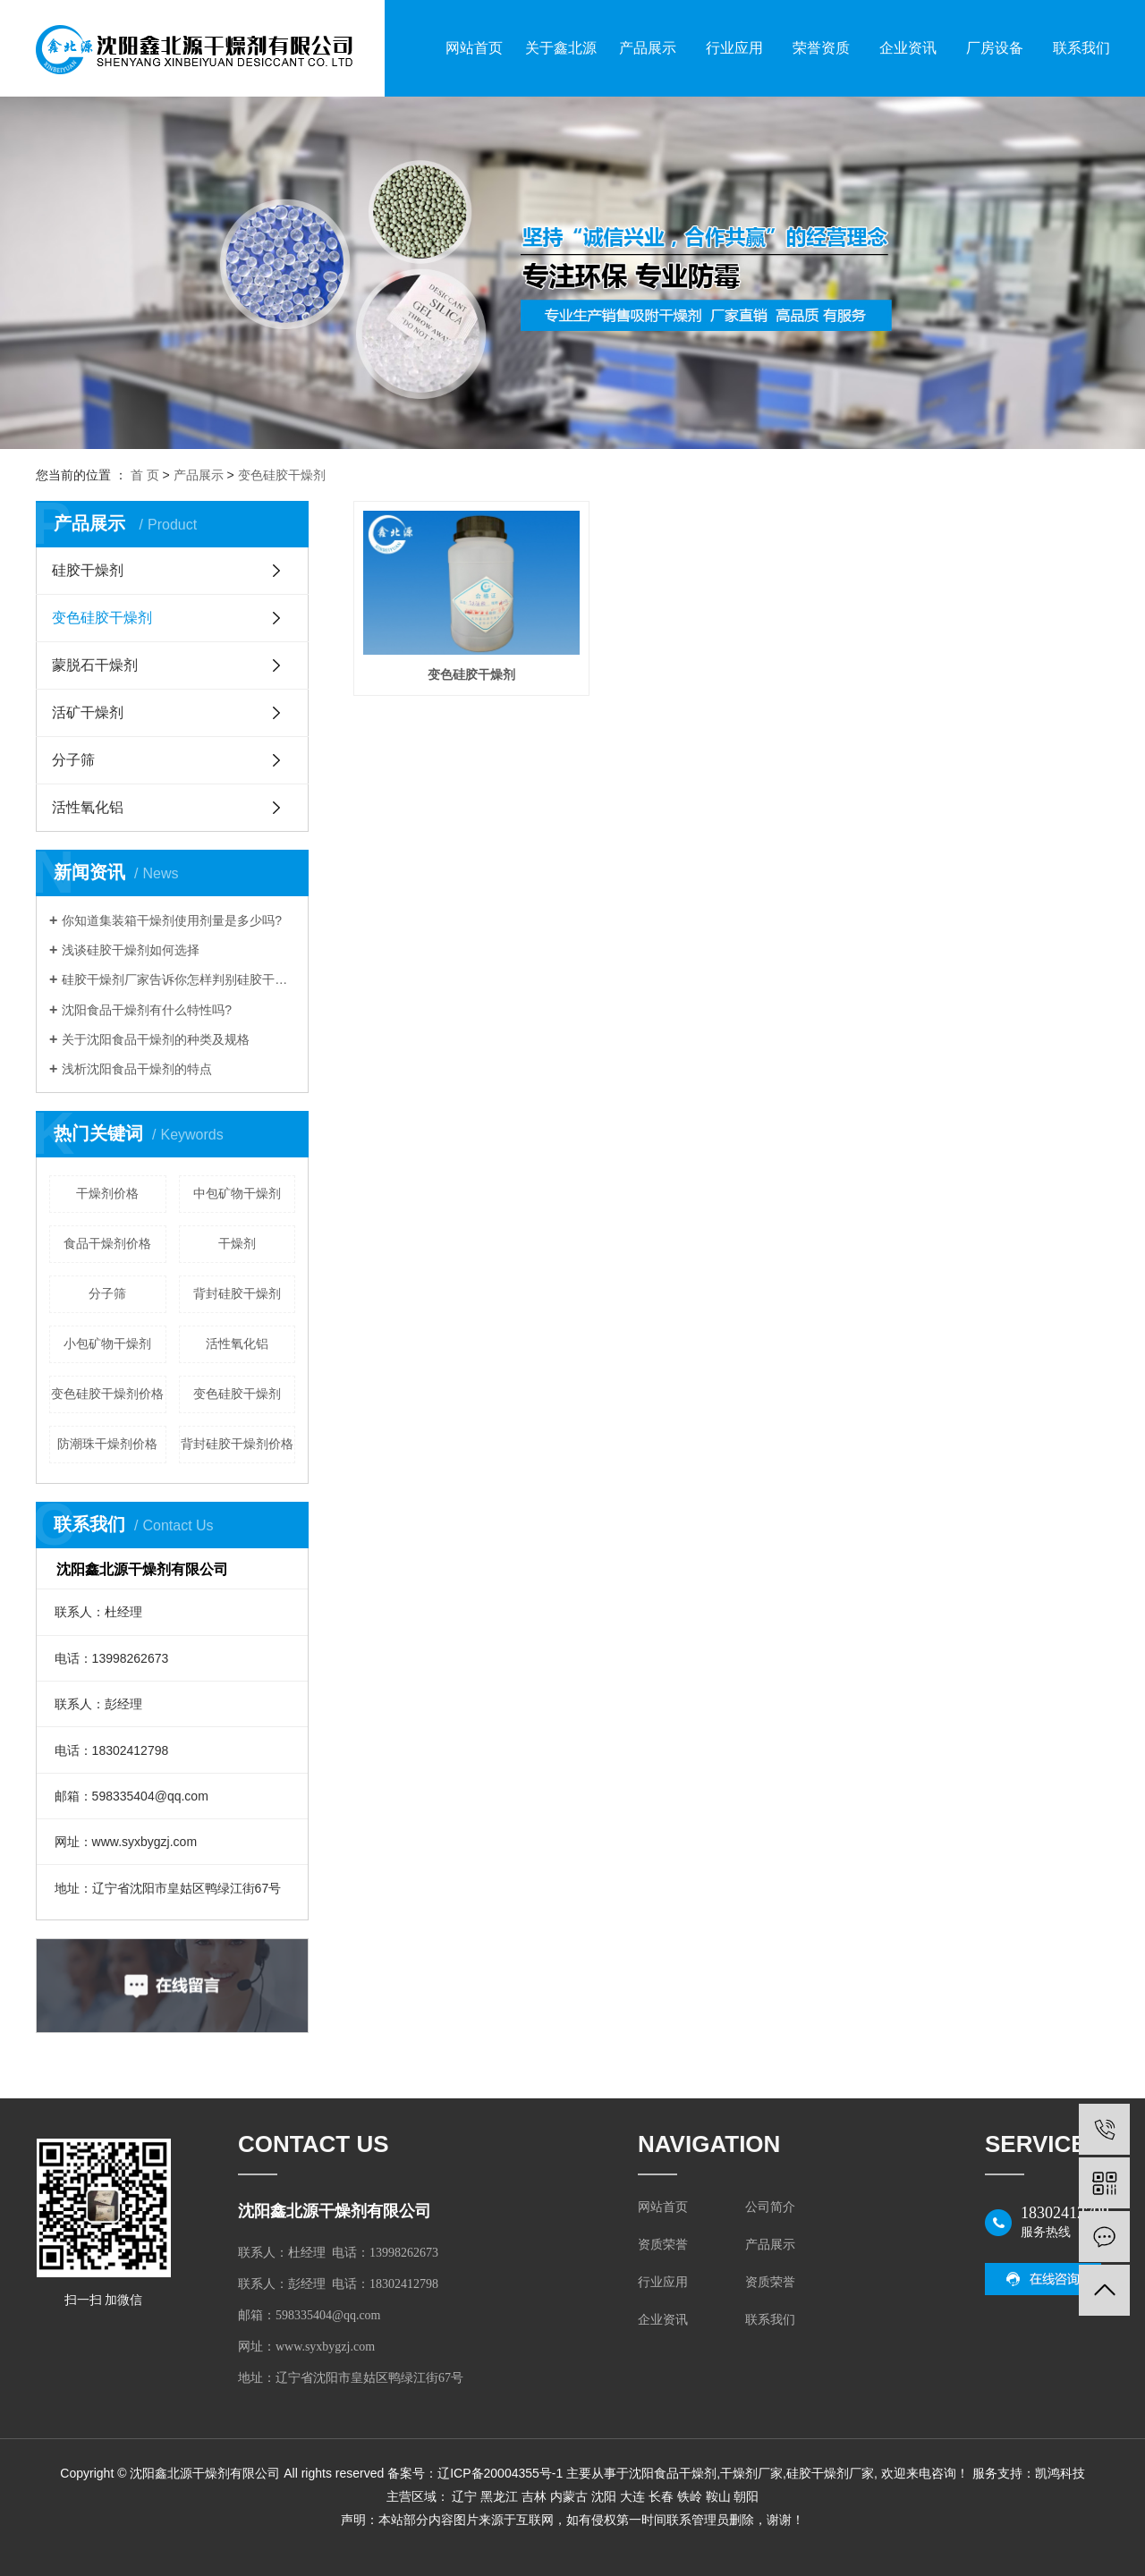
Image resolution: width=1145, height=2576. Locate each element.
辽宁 (464, 2496)
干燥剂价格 (107, 1193)
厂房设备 (994, 47)
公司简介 (770, 2207)
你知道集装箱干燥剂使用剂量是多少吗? (172, 920)
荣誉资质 (821, 47)
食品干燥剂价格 (107, 1243)
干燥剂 (237, 1243)
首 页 (145, 475)
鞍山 (718, 2496)
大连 (632, 2496)
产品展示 (647, 47)
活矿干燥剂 (87, 712)
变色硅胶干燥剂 (282, 475)
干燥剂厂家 (751, 2473)
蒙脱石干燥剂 (95, 665)
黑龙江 (499, 2496)
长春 (661, 2496)
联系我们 (1081, 47)
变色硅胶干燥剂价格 (107, 1393)
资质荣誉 (663, 2244)
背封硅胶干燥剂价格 (237, 1443)
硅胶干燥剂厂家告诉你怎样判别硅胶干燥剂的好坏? (178, 979)
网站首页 (474, 47)
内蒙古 (569, 2496)
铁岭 (689, 2496)
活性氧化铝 (87, 807)
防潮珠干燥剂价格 (107, 1443)
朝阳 (746, 2496)
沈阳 (603, 2496)
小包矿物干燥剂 (107, 1343)
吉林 (534, 2496)
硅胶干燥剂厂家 (830, 2473)
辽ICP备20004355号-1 (500, 2473)
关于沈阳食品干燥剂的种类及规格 (156, 1039)
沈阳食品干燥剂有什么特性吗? (147, 1010)
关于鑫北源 (561, 47)
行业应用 (734, 47)
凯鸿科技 (1060, 2473)
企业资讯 (908, 47)
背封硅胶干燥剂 (237, 1293)
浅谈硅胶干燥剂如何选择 (130, 950)
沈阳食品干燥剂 (673, 2473)
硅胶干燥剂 (87, 570)
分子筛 (73, 759)
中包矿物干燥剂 (237, 1193)
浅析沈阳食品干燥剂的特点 (137, 1069)
